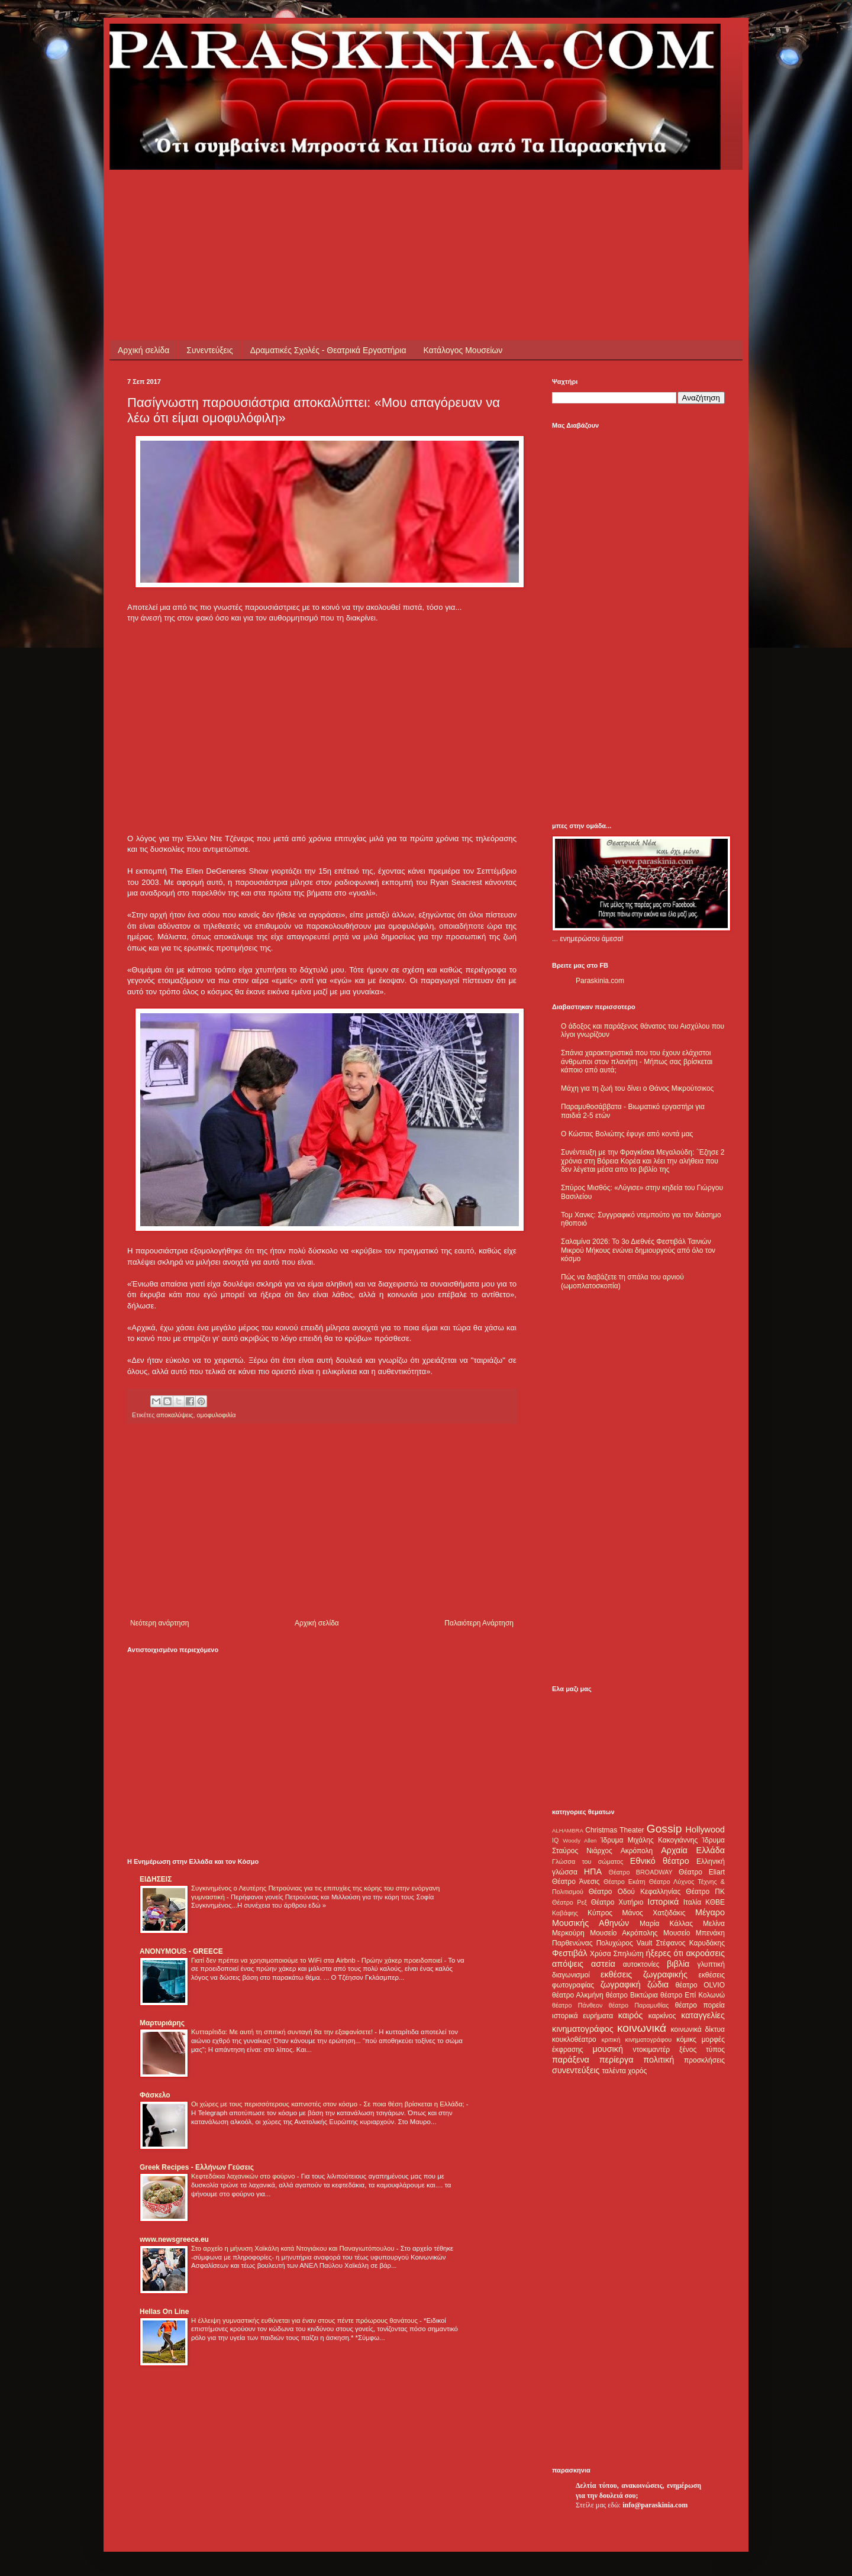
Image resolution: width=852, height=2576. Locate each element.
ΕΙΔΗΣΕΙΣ (156, 1879)
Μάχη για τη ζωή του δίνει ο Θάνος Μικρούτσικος (637, 1088)
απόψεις (567, 1964)
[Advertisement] (342, 196)
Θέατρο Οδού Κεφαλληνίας (635, 1891)
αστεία (603, 1964)
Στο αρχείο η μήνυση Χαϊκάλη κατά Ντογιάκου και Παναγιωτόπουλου (293, 2248)
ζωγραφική (621, 1984)
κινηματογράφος (583, 2029)
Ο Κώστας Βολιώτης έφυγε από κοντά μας (627, 1134)
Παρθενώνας (572, 1943)
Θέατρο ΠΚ (705, 1891)
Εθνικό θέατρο (659, 1861)
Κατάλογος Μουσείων (463, 350)
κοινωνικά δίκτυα (698, 2029)
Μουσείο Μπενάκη (694, 1933)
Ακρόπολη (637, 1851)
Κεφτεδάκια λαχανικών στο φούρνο (244, 2176)
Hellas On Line (164, 2311)
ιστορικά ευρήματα (582, 2016)
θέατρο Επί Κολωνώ (692, 1995)
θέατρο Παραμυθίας (639, 2005)
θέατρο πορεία (700, 2005)
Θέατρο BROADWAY (641, 1872)
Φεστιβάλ (569, 1953)
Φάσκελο (155, 2095)
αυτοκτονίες (641, 1964)
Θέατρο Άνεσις (576, 1881)
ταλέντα (614, 2071)
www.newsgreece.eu (174, 2239)
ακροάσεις (705, 1953)
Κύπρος (600, 1913)
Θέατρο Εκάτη (625, 1881)
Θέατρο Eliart (702, 1872)
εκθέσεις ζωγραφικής (644, 1974)
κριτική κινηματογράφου (636, 2039)
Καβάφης (565, 1912)
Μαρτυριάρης (162, 2023)
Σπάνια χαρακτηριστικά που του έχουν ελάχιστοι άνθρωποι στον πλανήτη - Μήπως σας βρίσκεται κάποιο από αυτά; (636, 1061)
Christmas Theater (614, 1830)
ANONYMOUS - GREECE (181, 1951)
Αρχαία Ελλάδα (693, 1850)
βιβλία (678, 1964)
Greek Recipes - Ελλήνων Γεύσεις (197, 2167)
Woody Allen (579, 1840)
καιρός (630, 2015)
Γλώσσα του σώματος (588, 1861)
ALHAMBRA (567, 1830)
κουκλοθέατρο (574, 2039)
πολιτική (658, 2059)
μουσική (608, 2049)
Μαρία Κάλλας (666, 1923)
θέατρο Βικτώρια (632, 1995)
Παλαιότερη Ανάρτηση (479, 1623)
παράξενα (570, 2059)
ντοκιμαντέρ (651, 2049)
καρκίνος (662, 2016)
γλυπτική (711, 1964)
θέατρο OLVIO (700, 1985)
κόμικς (686, 2039)
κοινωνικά (641, 2028)
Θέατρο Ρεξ (569, 1902)
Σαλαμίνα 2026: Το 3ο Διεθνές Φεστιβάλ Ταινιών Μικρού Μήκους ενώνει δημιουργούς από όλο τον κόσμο (638, 1250)
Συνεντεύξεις (209, 350)
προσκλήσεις (704, 2060)
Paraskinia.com (600, 981)
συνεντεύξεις (576, 2070)
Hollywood (705, 1829)
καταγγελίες (703, 2015)
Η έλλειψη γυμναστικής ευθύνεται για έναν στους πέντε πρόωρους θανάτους (305, 2320)
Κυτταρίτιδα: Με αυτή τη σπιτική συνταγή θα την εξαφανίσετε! (283, 2031)
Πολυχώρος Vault (624, 1943)
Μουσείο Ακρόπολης (623, 1933)
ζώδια (658, 1984)
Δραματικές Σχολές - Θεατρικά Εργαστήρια (328, 350)
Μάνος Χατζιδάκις (653, 1913)
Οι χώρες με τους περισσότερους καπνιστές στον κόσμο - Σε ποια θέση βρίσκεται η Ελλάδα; (328, 2104)
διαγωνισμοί (571, 1975)
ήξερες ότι (664, 1953)
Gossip (664, 1828)
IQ (555, 1840)
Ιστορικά (663, 1901)
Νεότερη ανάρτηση (159, 1623)
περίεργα (616, 2059)
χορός (637, 2071)
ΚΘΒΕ (715, 1902)
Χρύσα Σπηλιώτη (617, 1954)
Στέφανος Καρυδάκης (690, 1943)
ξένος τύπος (702, 2049)
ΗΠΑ (593, 1871)
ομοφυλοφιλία (216, 1414)
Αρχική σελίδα (143, 350)
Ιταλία (692, 1902)
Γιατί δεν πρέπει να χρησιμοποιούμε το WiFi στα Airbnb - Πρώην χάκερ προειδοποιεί (317, 1960)
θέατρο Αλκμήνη (578, 1995)
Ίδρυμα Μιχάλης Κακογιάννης (649, 1840)
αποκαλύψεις (174, 1414)
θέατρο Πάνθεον (577, 2005)
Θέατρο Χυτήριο (617, 1902)
